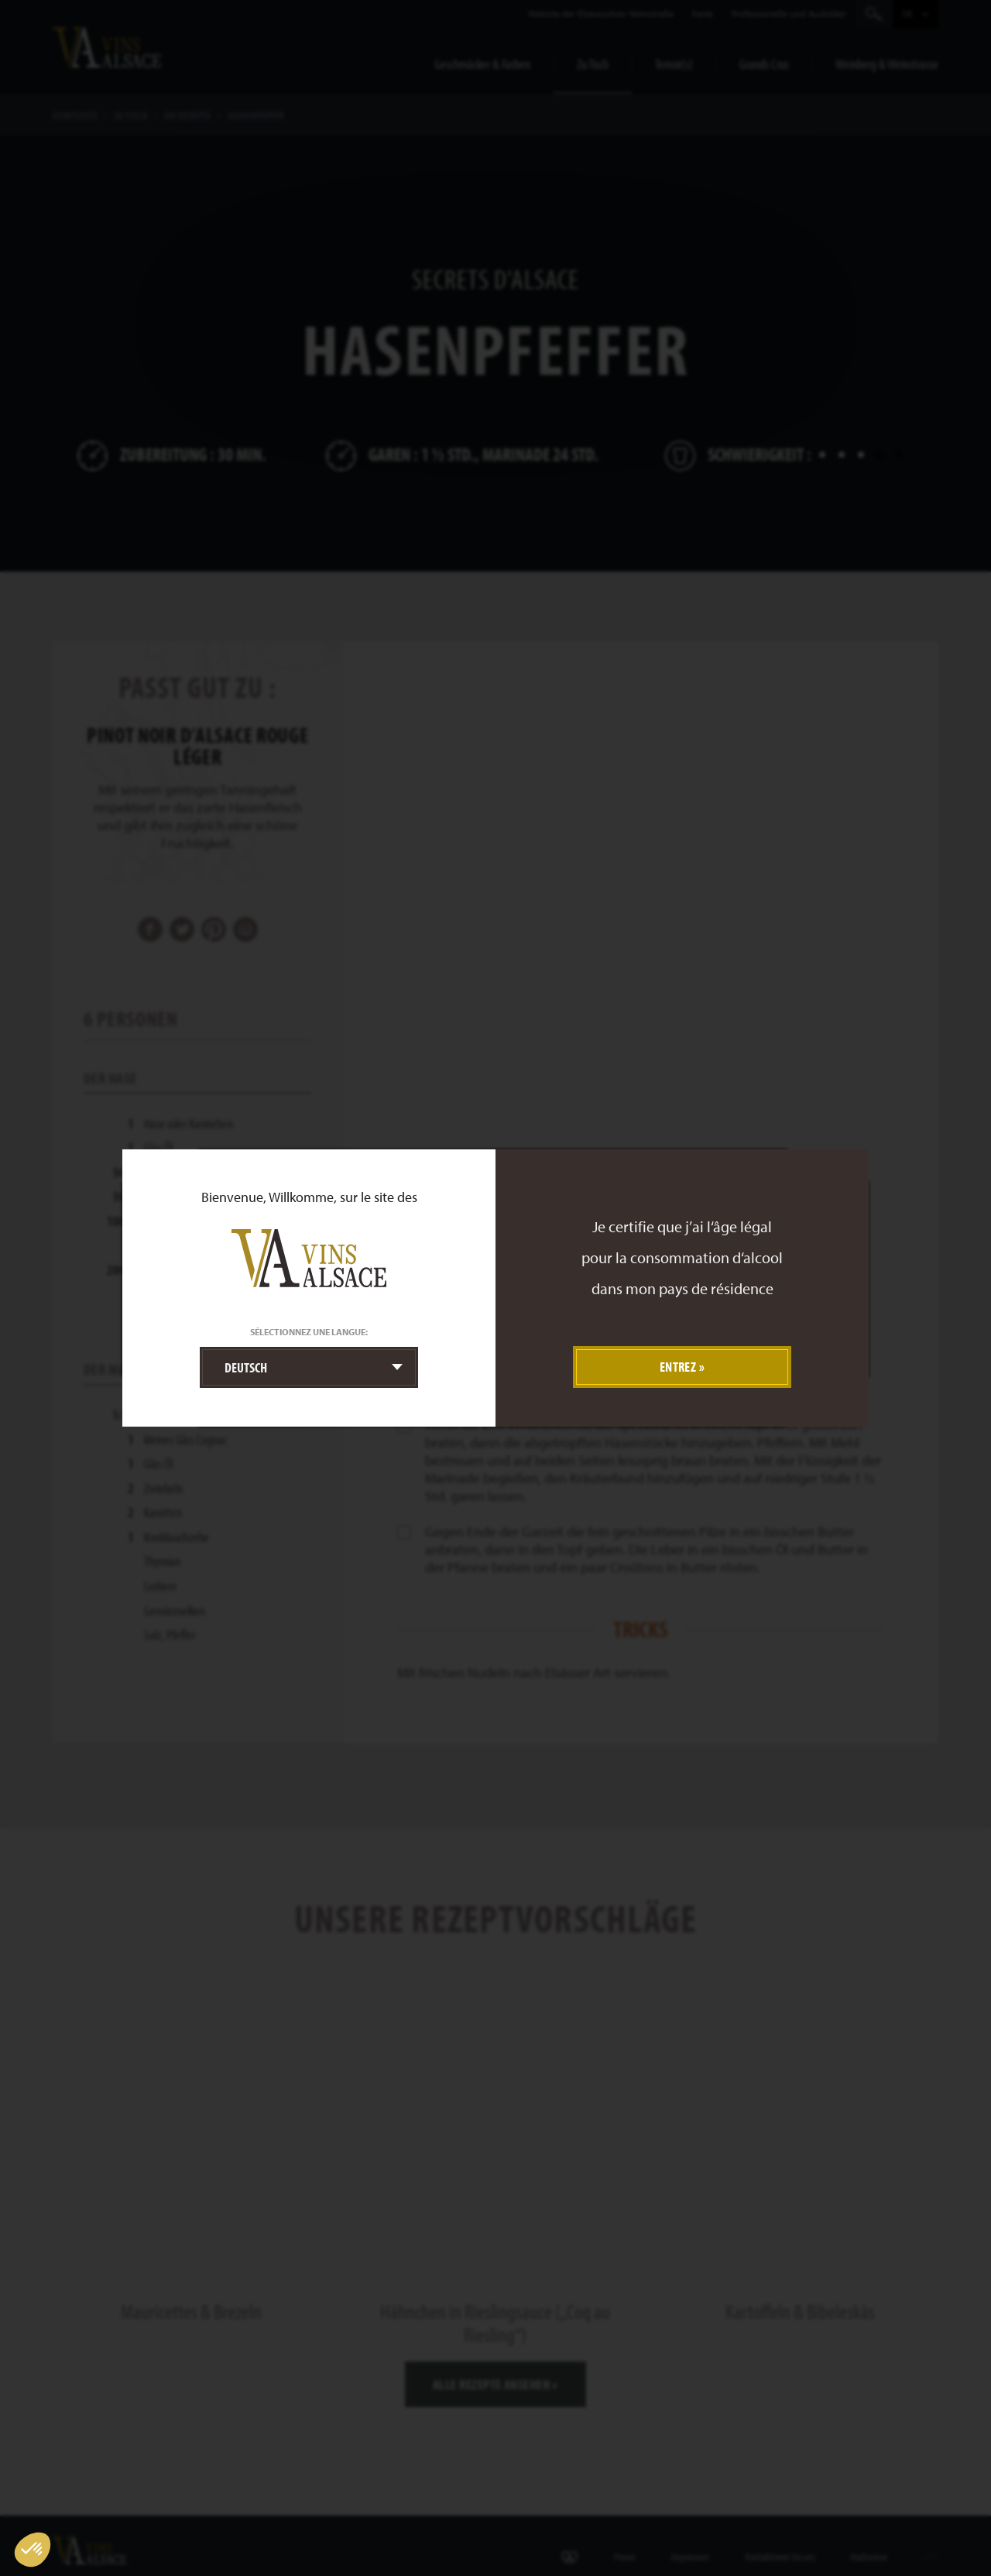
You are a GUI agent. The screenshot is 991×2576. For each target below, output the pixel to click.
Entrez (678, 1367)
